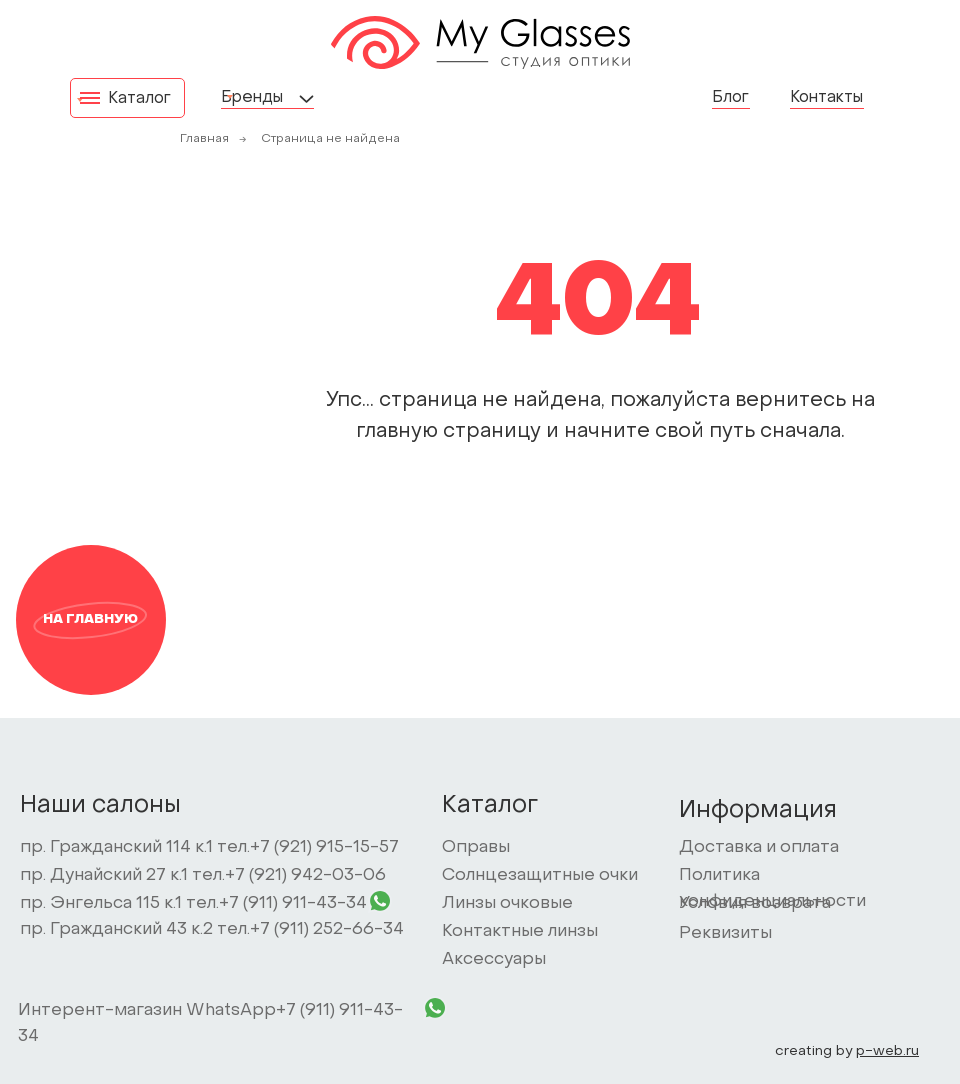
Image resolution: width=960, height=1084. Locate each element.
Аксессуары (494, 960)
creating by (847, 1051)
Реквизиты (725, 934)
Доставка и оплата (759, 848)
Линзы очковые (507, 904)
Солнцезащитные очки (540, 876)
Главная (204, 139)
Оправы (476, 848)
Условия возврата (755, 904)
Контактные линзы (520, 932)
